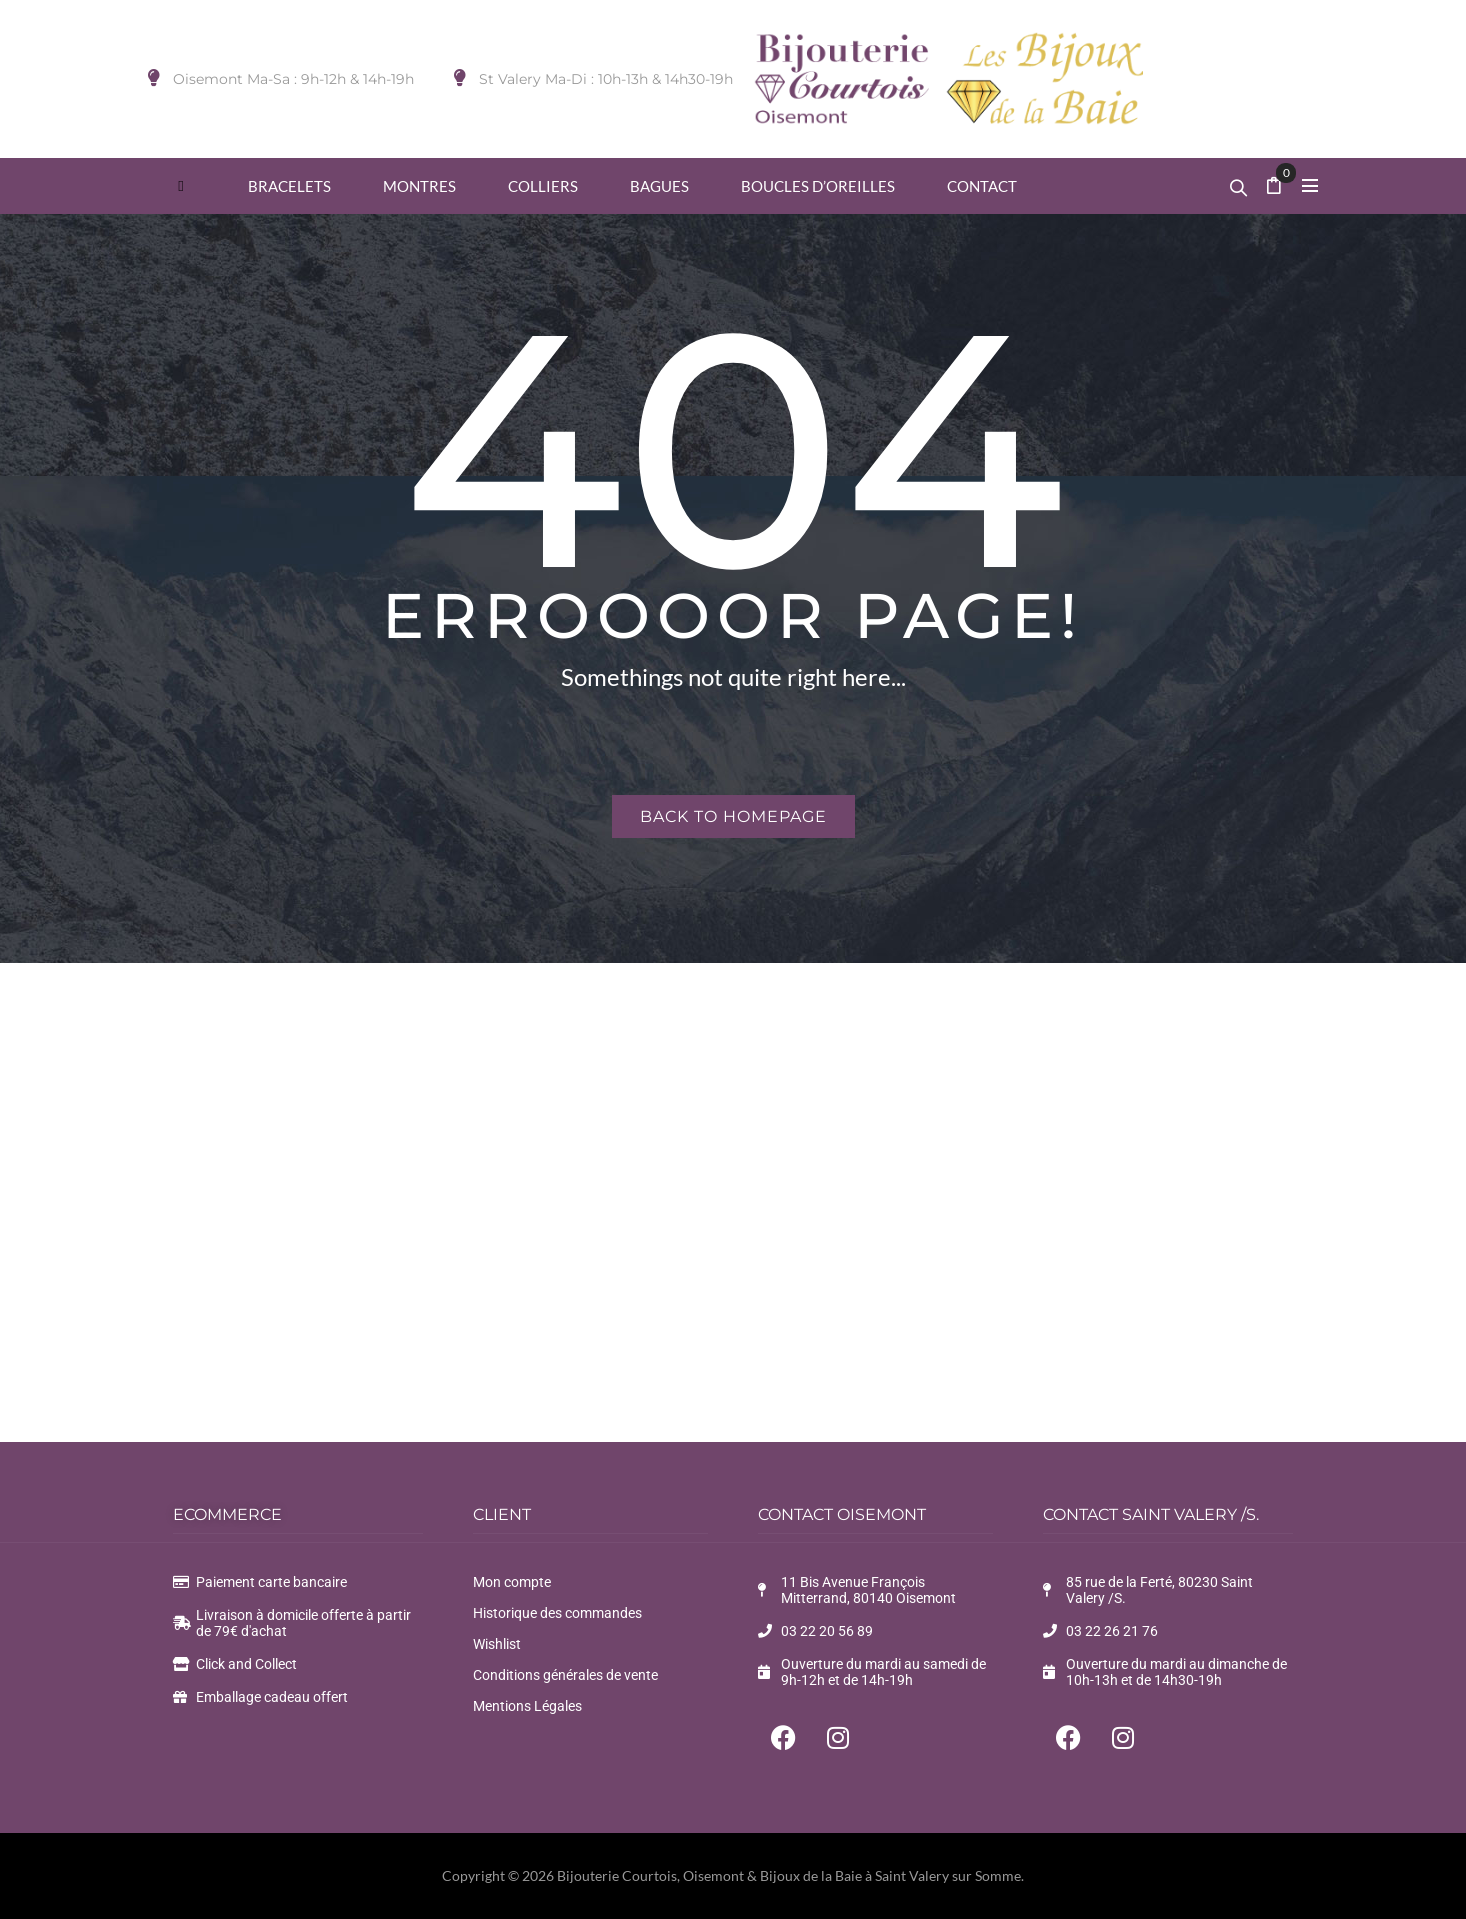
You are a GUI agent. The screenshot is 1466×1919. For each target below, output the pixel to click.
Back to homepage (733, 816)
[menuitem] (181, 185)
